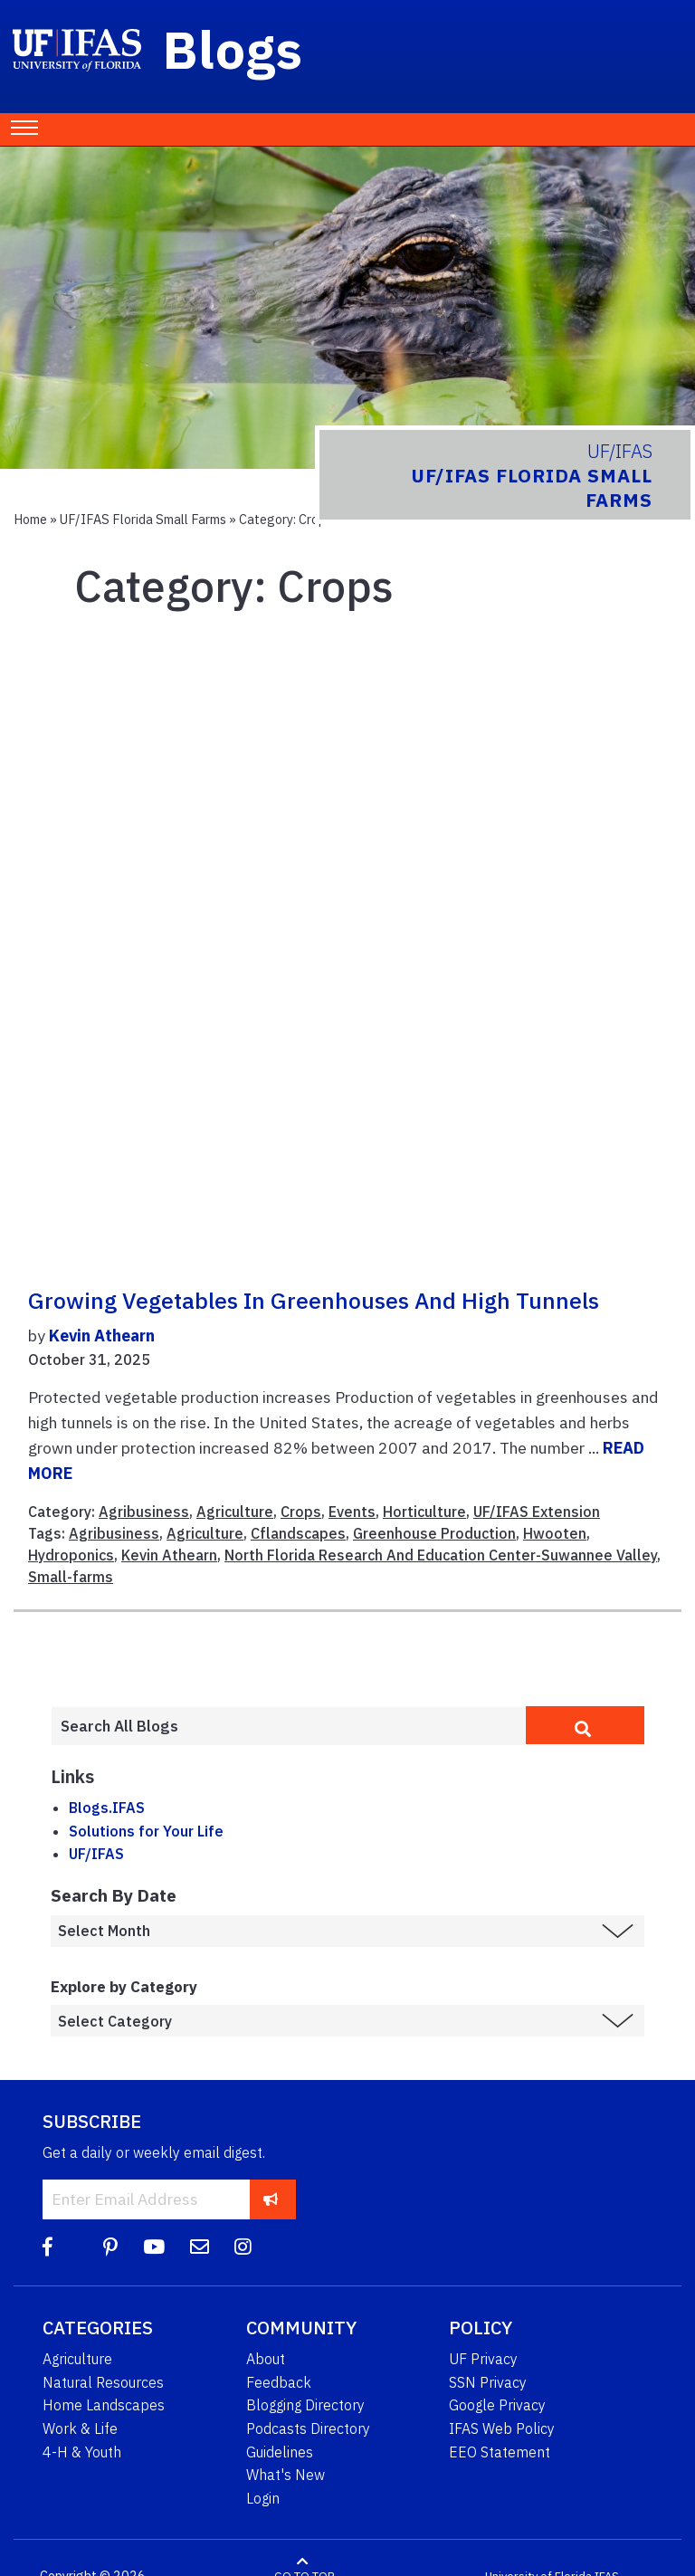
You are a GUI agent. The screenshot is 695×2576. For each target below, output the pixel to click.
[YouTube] (154, 2246)
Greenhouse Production (434, 1533)
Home (30, 519)
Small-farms (70, 1577)
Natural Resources (103, 2382)
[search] (585, 1725)
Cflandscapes (298, 1533)
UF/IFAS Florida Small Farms (143, 519)
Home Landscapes (104, 2405)
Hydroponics (71, 1555)
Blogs (233, 48)
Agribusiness (144, 1512)
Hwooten (554, 1533)
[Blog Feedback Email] (199, 2246)
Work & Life (80, 2428)
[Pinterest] (110, 2246)
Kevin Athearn (102, 1335)
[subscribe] (271, 2199)
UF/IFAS (96, 1854)
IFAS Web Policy (502, 2428)
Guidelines (279, 2452)
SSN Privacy (488, 2382)
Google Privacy (497, 2405)
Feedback (278, 2382)
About (265, 2359)
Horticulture (424, 1512)
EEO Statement (499, 2452)
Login (263, 2498)
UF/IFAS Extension (536, 1512)
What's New (285, 2475)
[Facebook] (47, 2246)
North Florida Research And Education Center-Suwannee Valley (440, 1555)
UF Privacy (483, 2359)
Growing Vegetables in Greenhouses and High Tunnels (313, 1300)
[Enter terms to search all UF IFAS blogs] (288, 1726)
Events (352, 1512)
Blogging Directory (305, 2405)
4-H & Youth (82, 2452)
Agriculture (234, 1512)
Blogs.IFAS (107, 1807)
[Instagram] (243, 2246)
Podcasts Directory (308, 2428)
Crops (301, 1512)
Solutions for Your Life (146, 1831)
